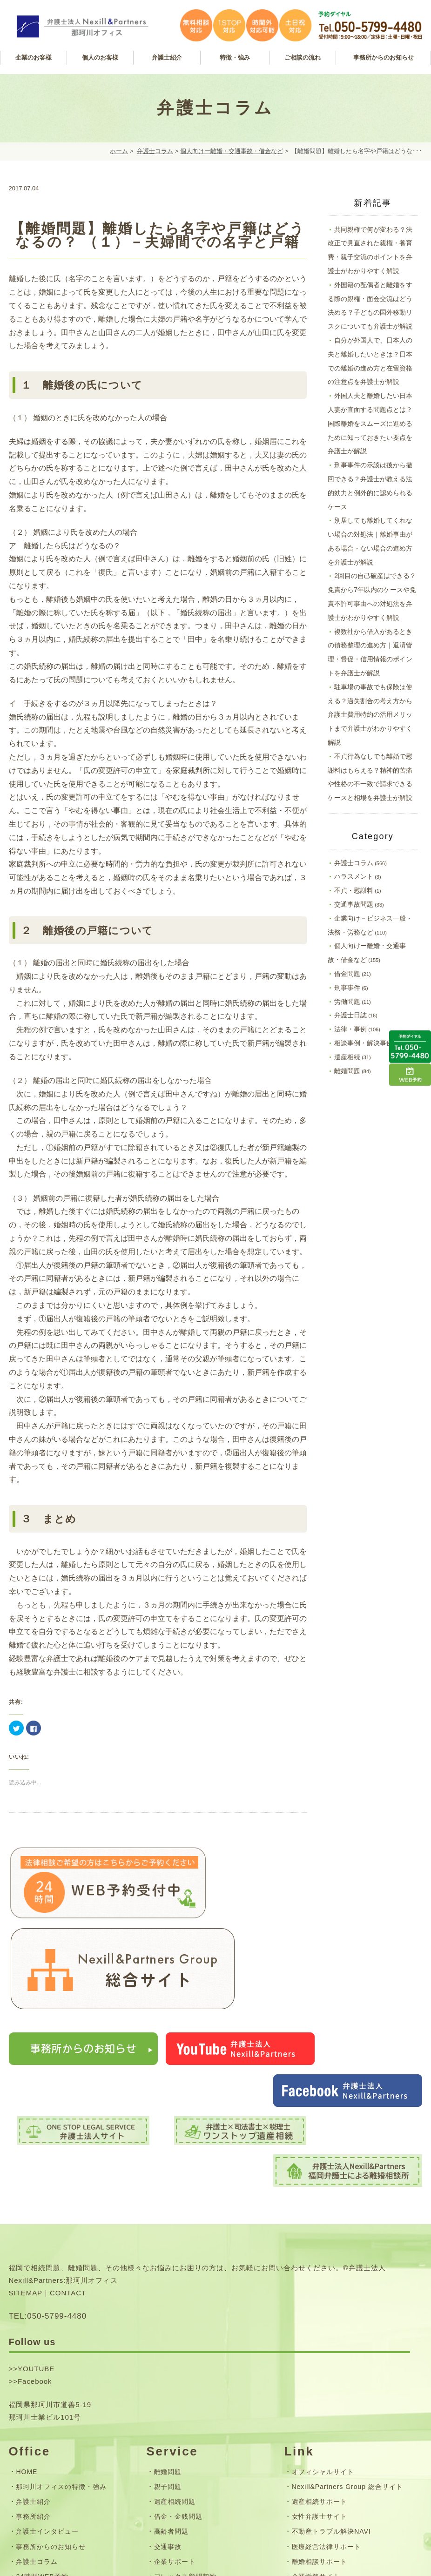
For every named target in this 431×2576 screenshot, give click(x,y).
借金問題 (347, 973)
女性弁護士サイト (320, 2355)
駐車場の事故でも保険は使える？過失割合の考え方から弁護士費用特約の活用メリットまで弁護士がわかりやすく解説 (370, 714)
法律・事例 (350, 1029)
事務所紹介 (33, 2355)
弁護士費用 (171, 2444)
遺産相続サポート (320, 2340)
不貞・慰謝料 (353, 890)
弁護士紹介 (33, 2340)
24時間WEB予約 (42, 2415)
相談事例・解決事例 (363, 1043)
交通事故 (168, 2385)
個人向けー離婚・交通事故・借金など (231, 151)
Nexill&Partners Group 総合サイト (347, 2325)
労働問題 (347, 1001)
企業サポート (175, 2400)
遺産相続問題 (175, 2340)
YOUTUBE (36, 2207)
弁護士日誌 (350, 1015)
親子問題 (168, 2325)
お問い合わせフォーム (51, 2455)
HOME (26, 2310)
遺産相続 (347, 1057)
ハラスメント (353, 876)
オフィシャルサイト (323, 2310)
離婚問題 (347, 1071)
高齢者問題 (171, 2370)
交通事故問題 (353, 904)
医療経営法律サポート (327, 2385)
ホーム (119, 151)
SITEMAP (26, 2131)
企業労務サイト (316, 2415)
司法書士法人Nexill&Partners (338, 2430)
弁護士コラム (155, 151)
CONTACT (68, 2131)
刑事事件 (347, 987)
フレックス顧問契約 (185, 2415)
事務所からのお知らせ (51, 2385)
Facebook (35, 2220)
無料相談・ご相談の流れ (192, 2430)
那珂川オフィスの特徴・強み (61, 2325)
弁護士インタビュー (47, 2370)
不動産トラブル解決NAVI (331, 2370)
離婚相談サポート (320, 2400)
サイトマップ (37, 2470)
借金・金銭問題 (178, 2355)
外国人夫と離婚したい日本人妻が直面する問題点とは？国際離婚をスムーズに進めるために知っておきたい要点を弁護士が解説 (370, 423)
